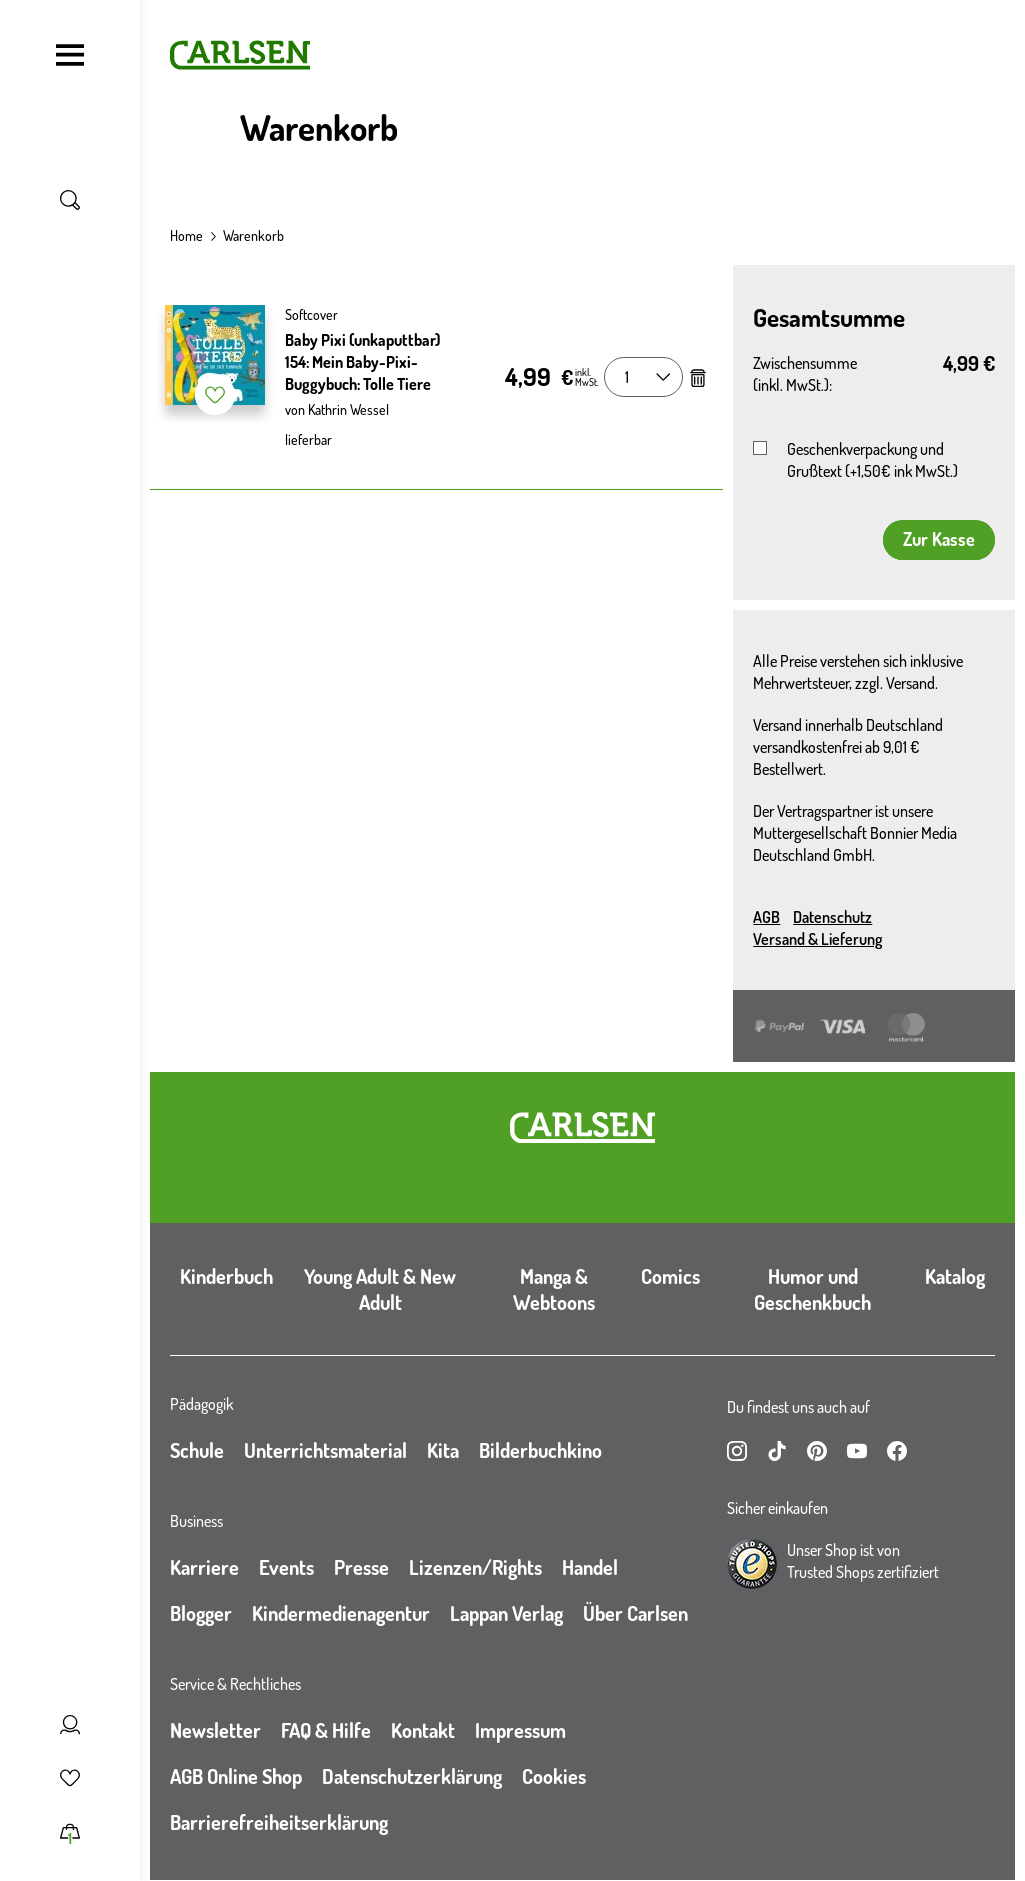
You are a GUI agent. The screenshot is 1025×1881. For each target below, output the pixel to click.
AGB (766, 917)
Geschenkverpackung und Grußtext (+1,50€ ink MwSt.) (872, 460)
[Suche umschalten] (70, 200)
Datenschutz (832, 917)
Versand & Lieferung (817, 939)
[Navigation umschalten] (70, 55)
